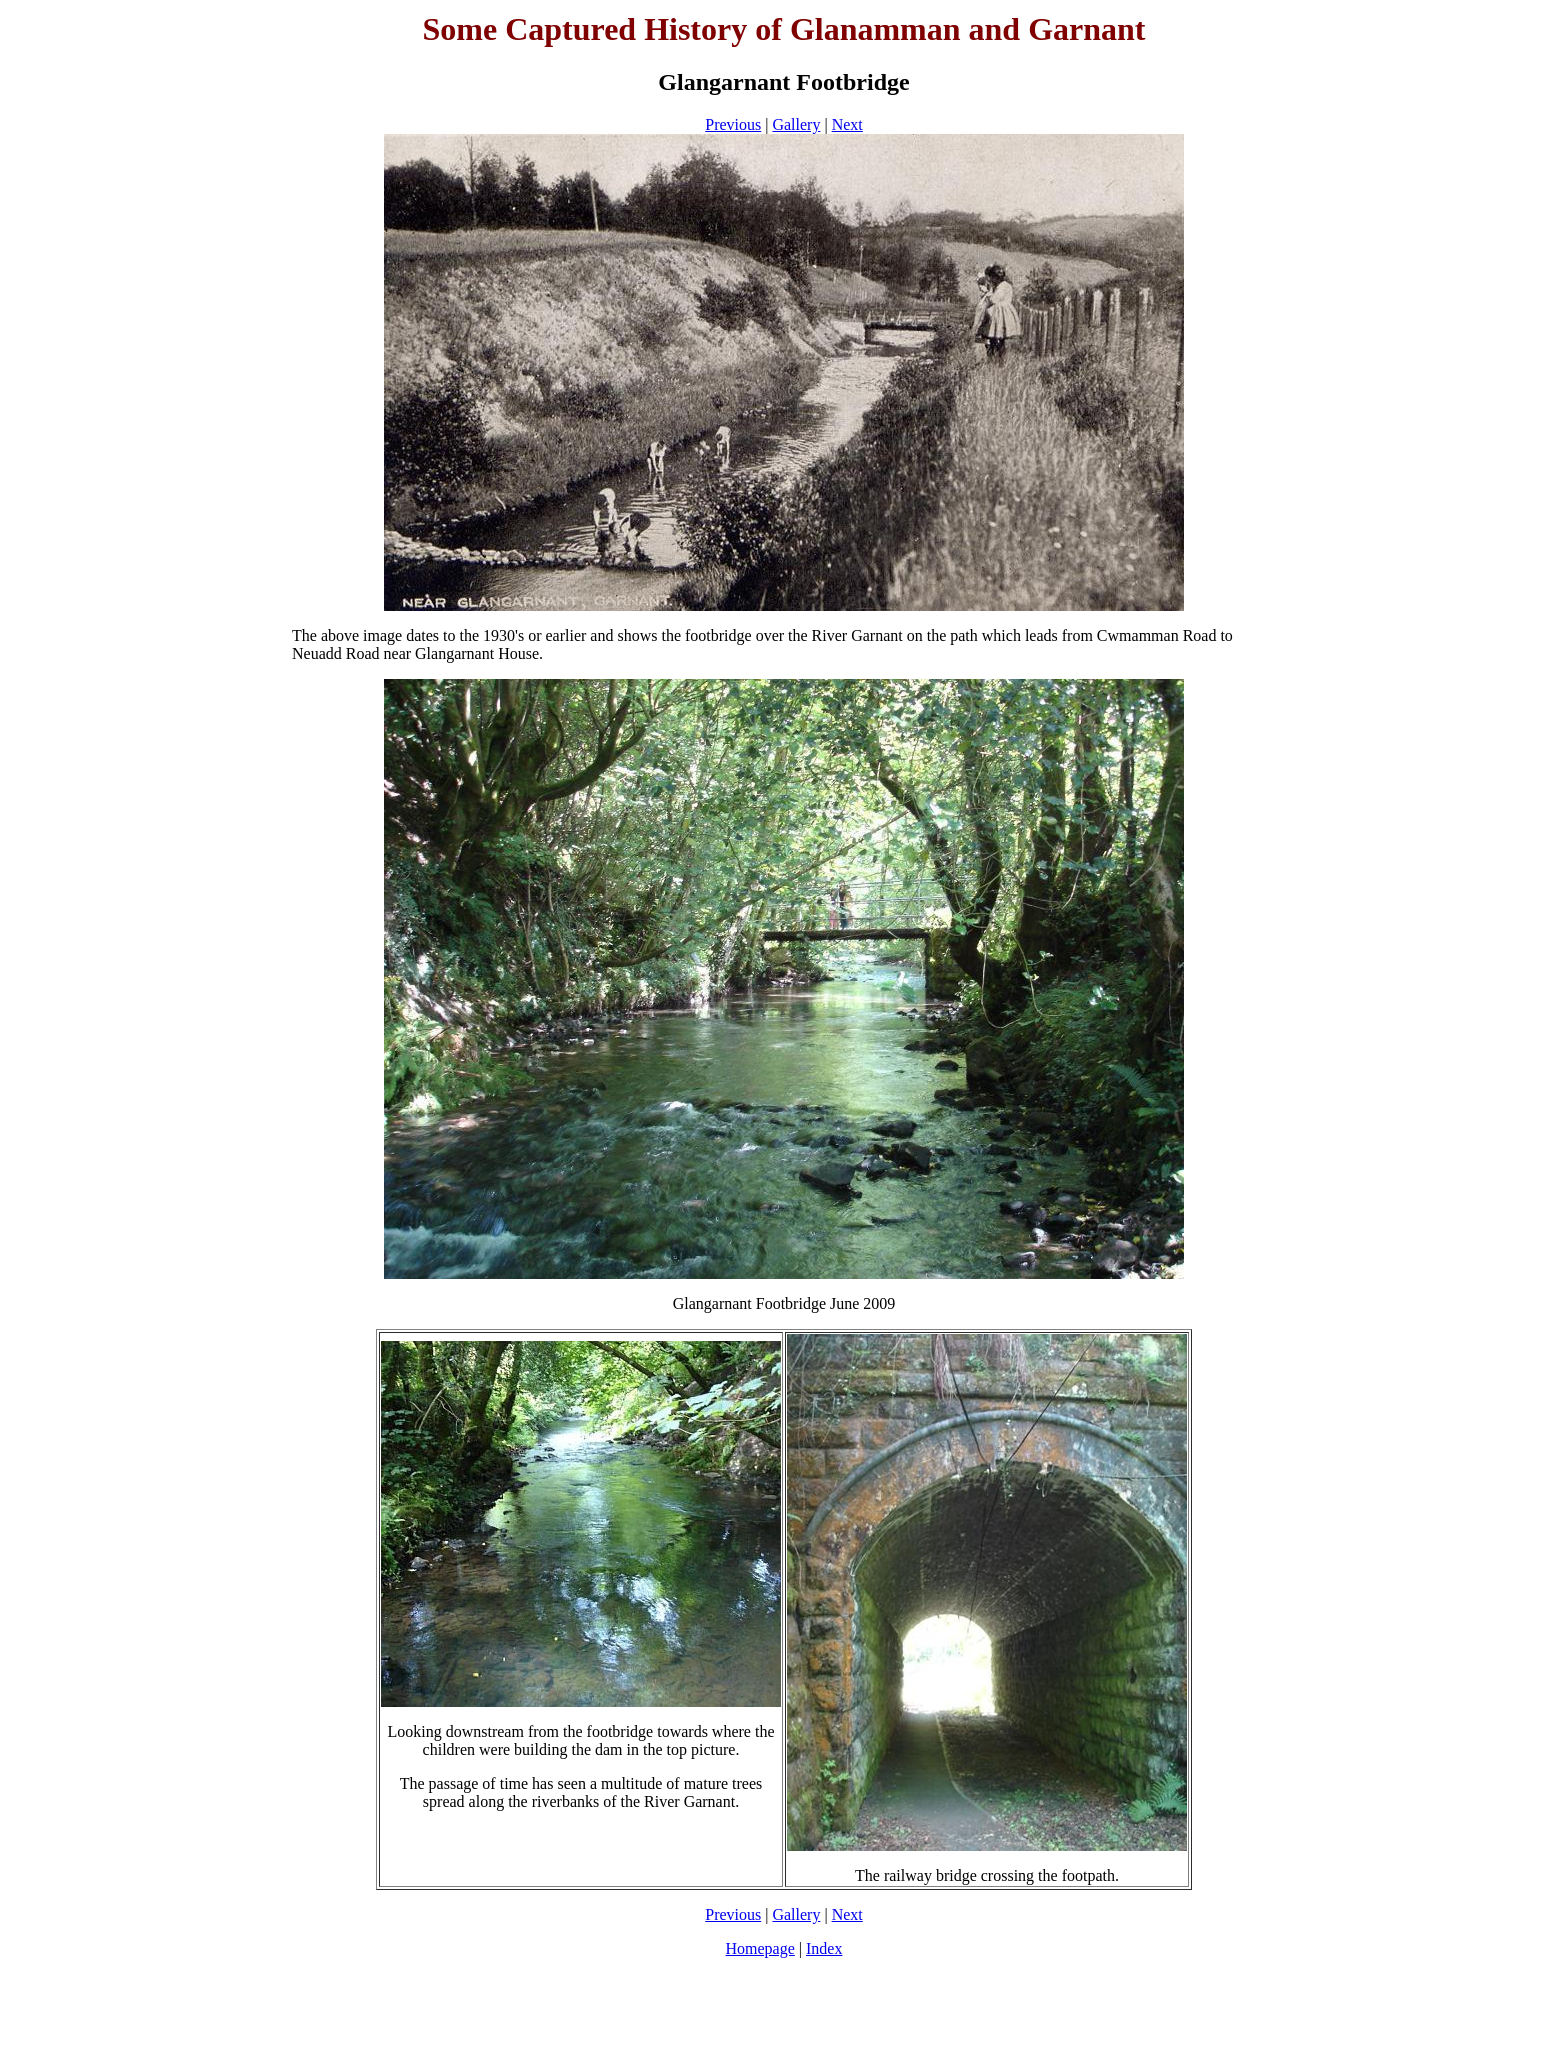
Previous (733, 124)
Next (847, 124)
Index (824, 1948)
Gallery (796, 124)
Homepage (760, 1948)
